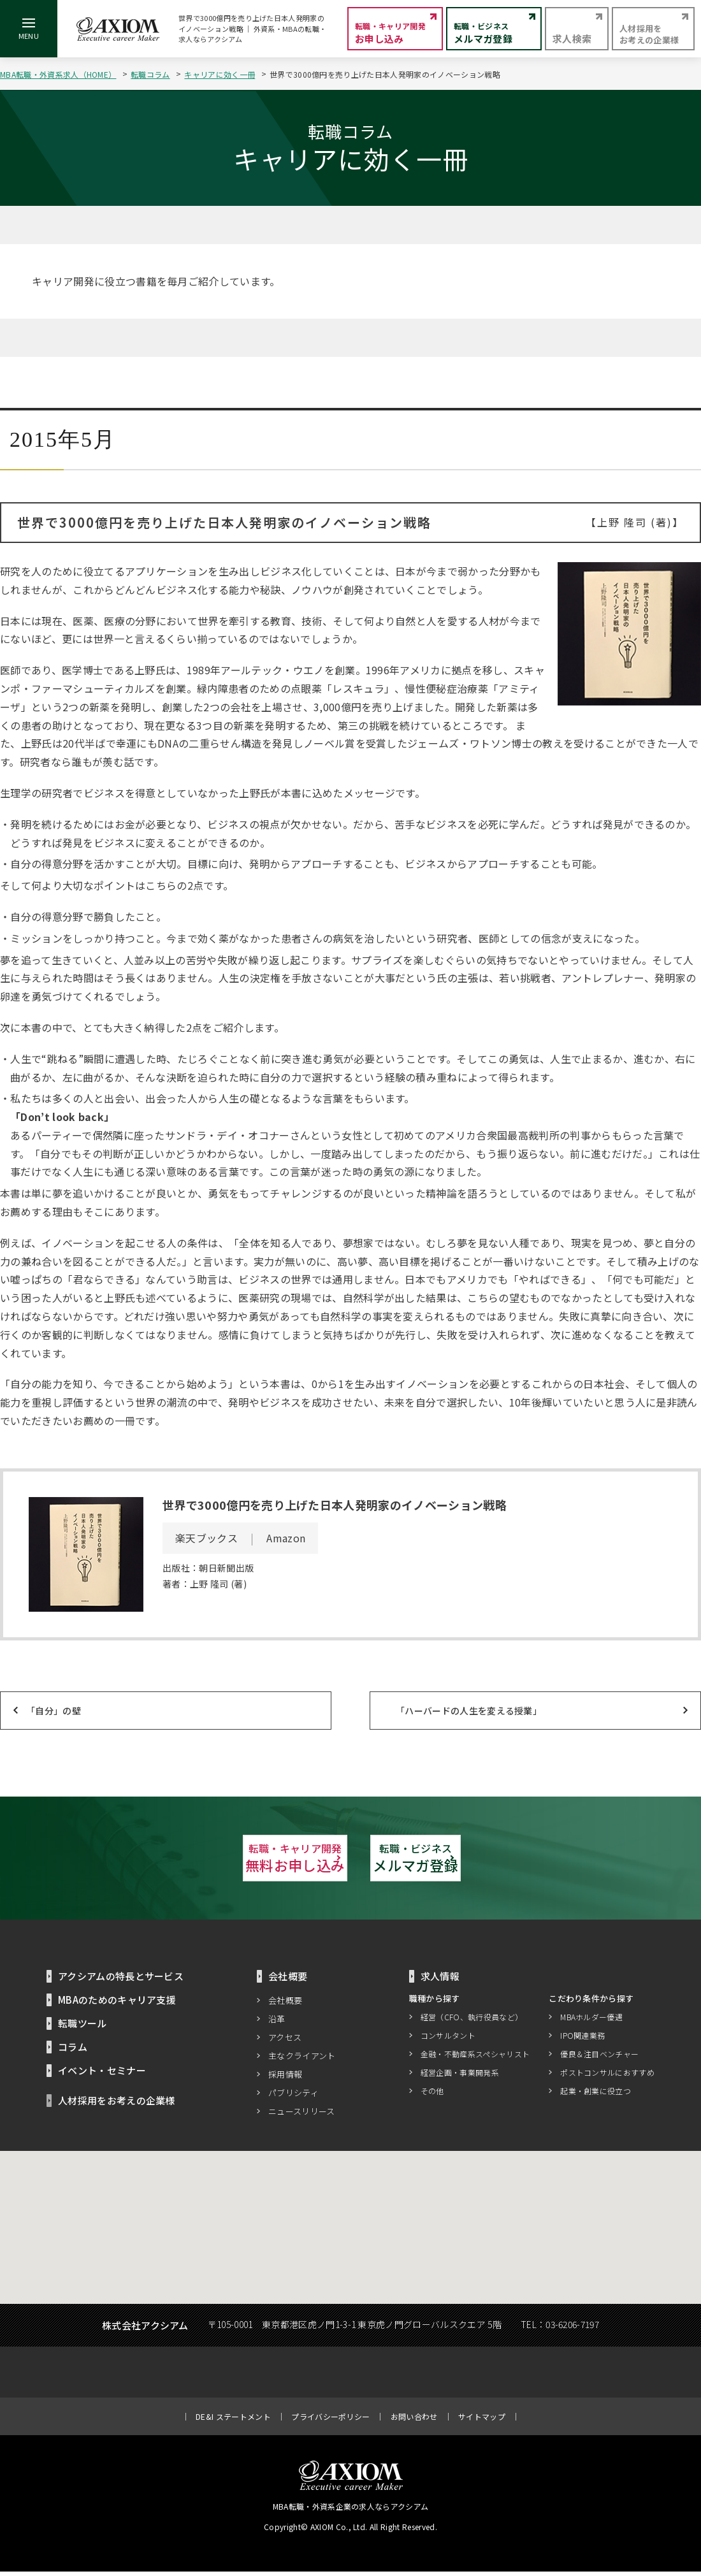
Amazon (285, 1537)
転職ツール (82, 2027)
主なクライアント (302, 2060)
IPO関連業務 (582, 2039)
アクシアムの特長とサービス (121, 1980)
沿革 (276, 2023)
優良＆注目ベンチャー (599, 2057)
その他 (432, 2094)
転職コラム (150, 74)
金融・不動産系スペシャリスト (475, 2057)
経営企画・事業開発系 (460, 2076)
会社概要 (285, 2005)
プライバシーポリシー (330, 2420)
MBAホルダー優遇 (591, 2020)
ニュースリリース (301, 2115)
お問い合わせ (414, 2420)
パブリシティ (293, 2097)
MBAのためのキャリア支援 (117, 2004)
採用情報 (285, 2079)
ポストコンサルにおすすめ (607, 2076)
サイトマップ (481, 2420)
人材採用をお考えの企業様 (116, 2104)
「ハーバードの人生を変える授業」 (469, 1710)
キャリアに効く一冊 (219, 74)
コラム (72, 2051)
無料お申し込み (210, 1860)
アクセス (284, 2042)
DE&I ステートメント (233, 2420)
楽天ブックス (206, 1537)
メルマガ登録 (491, 1860)
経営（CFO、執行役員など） (472, 2020)
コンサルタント (448, 2039)
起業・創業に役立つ (595, 2094)
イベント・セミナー (102, 2074)
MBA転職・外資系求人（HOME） (58, 74)
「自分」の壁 (53, 1710)
